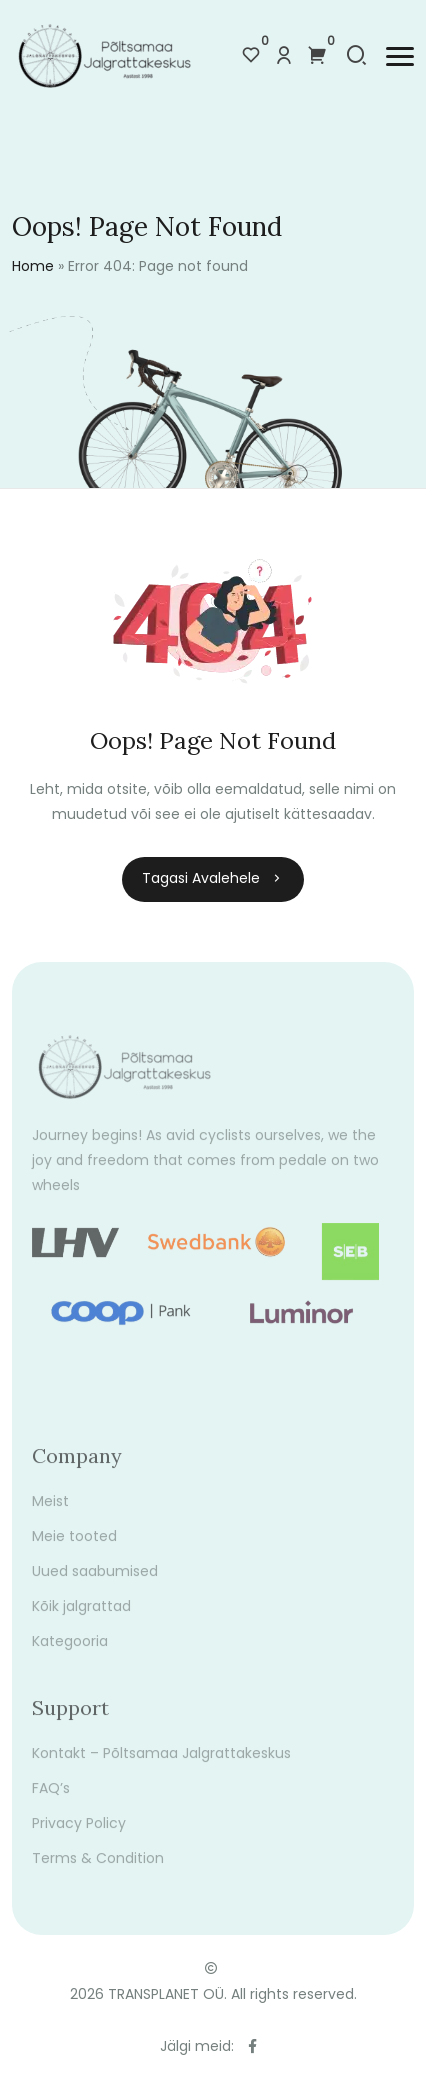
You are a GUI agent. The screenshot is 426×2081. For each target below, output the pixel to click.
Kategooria (70, 1651)
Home (33, 266)
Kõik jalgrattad (81, 1616)
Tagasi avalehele (213, 878)
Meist (50, 1511)
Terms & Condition (98, 1868)
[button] (400, 56)
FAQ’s (51, 1798)
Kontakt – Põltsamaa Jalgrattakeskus (161, 1763)
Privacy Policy (79, 1833)
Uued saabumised (95, 1581)
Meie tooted (74, 1546)
